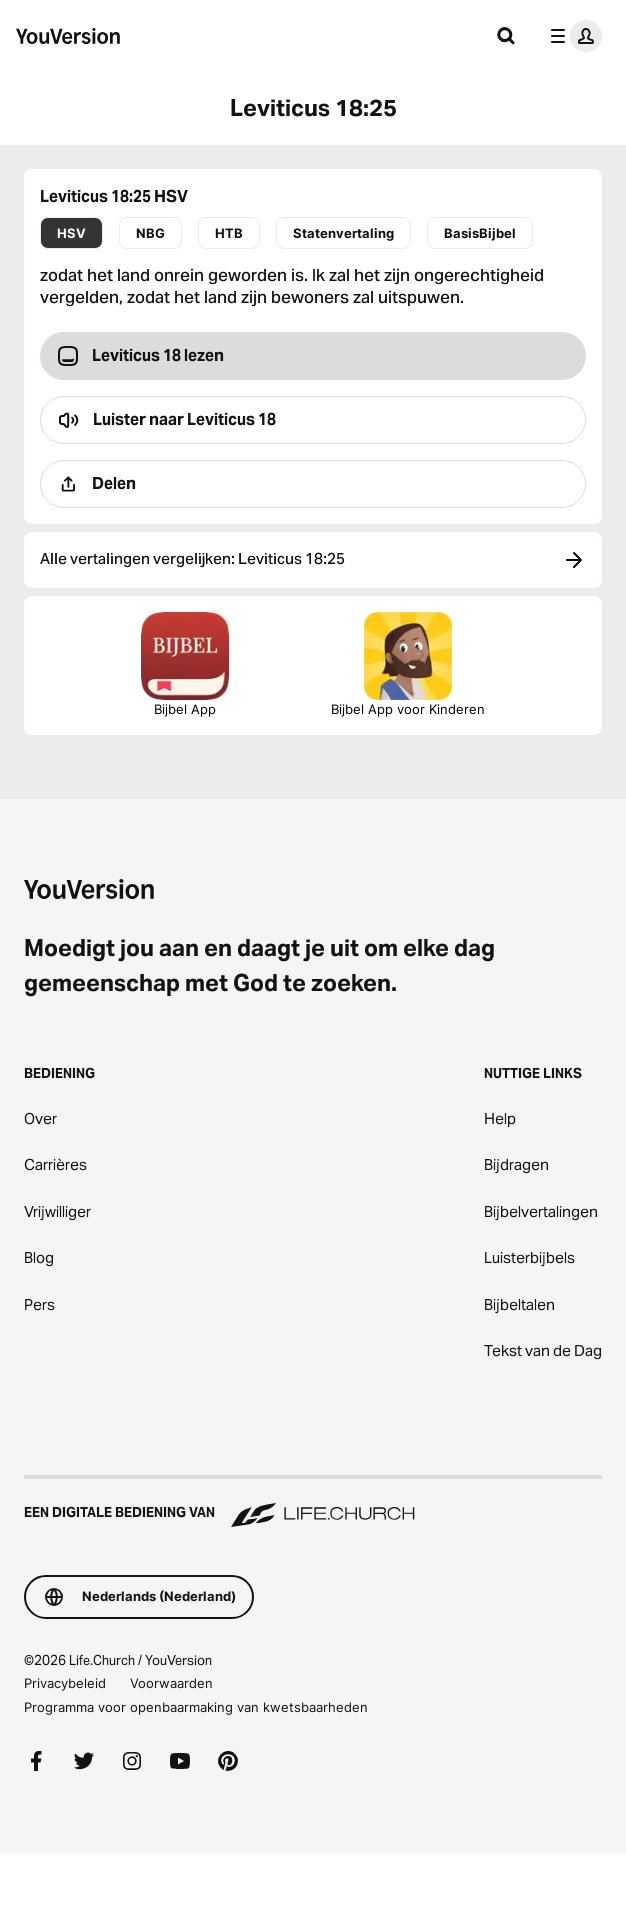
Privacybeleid (65, 1683)
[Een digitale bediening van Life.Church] (313, 1503)
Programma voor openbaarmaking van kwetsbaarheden (196, 1707)
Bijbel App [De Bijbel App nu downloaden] (185, 664)
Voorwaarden (171, 1683)
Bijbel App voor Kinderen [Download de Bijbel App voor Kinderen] (408, 664)
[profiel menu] (572, 36)
